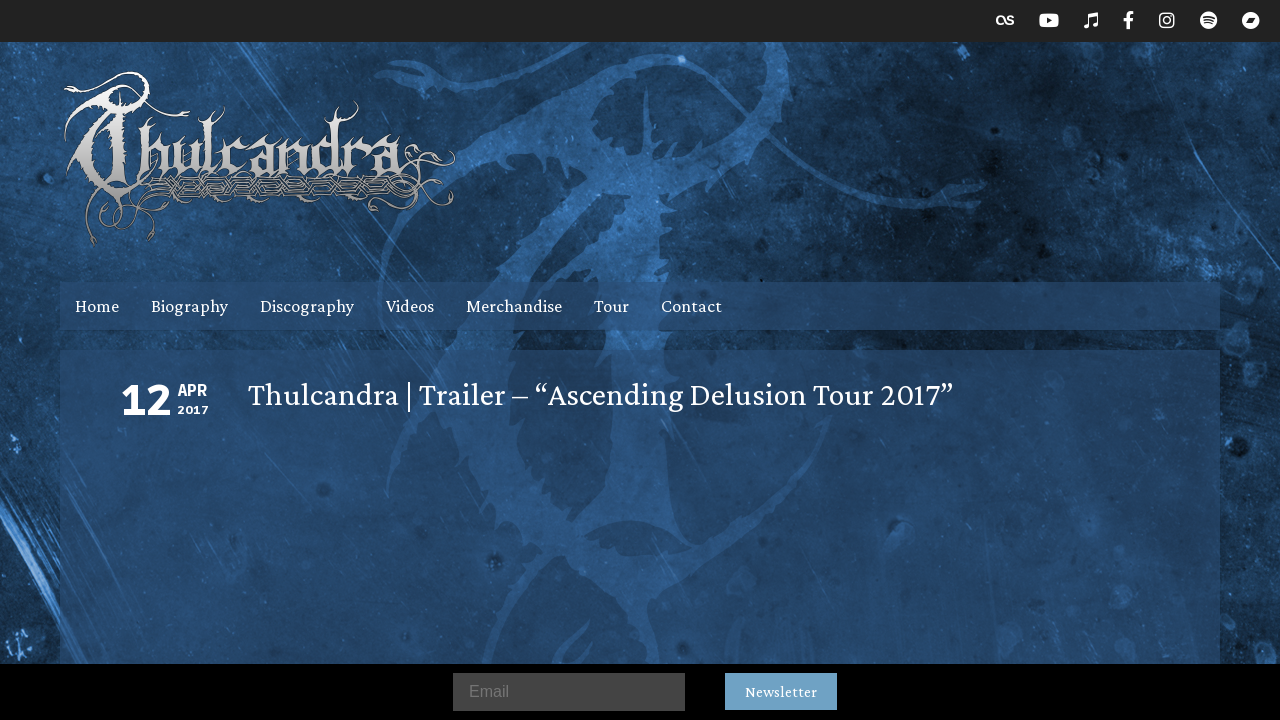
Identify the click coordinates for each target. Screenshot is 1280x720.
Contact (691, 306)
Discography (307, 306)
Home (97, 306)
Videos (410, 306)
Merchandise (514, 306)
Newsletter (781, 691)
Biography (189, 306)
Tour (611, 306)
